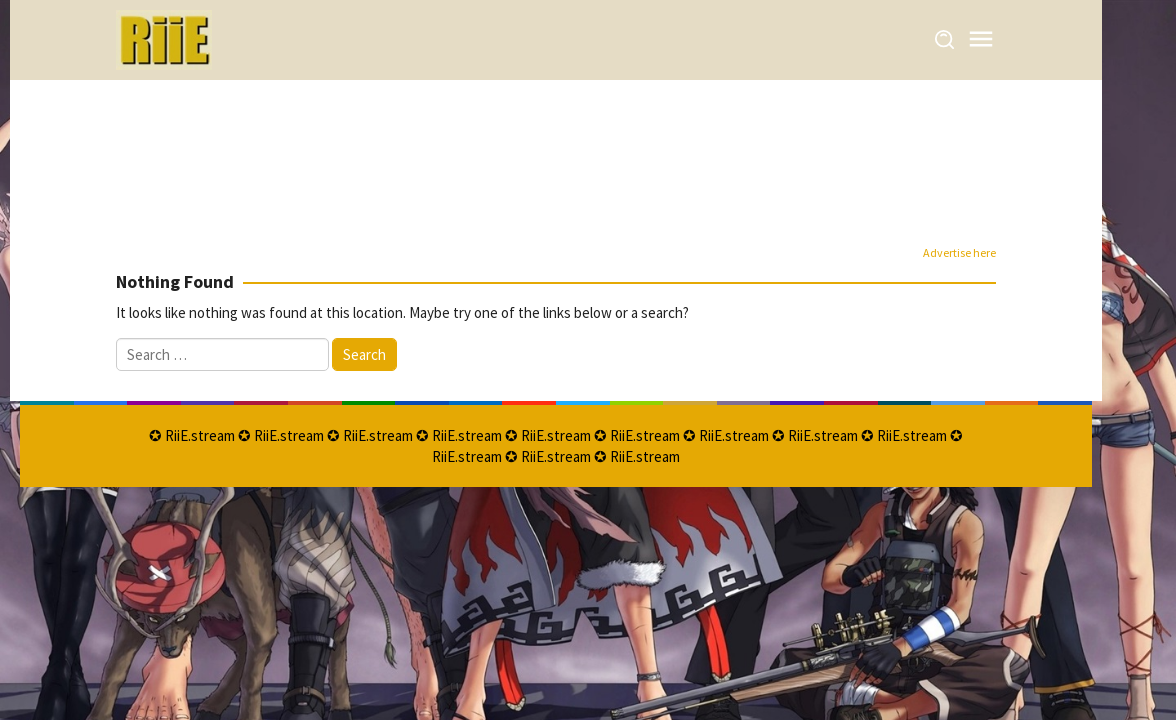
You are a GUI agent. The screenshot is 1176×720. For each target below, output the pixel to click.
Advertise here (959, 252)
